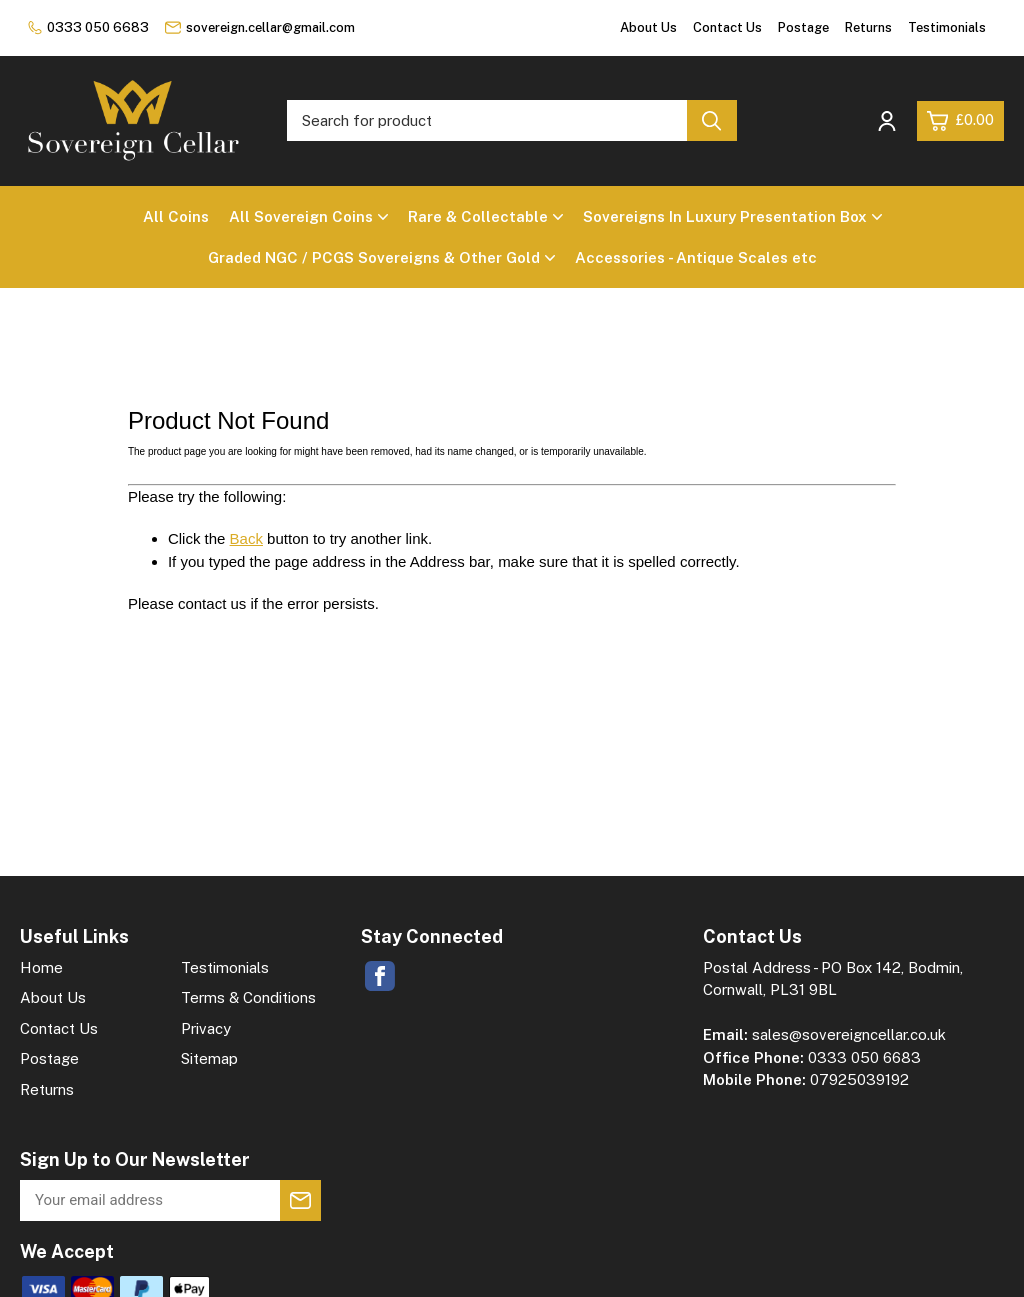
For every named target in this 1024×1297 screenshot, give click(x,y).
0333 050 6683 (88, 27)
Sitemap (209, 1058)
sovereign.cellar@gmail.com (260, 27)
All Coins (176, 216)
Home (41, 967)
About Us (648, 27)
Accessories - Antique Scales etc (696, 257)
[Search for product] (487, 120)
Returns (868, 27)
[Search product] (712, 120)
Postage (803, 27)
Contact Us (727, 27)
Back (246, 538)
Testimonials (947, 27)
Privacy (206, 1028)
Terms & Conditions (248, 997)
